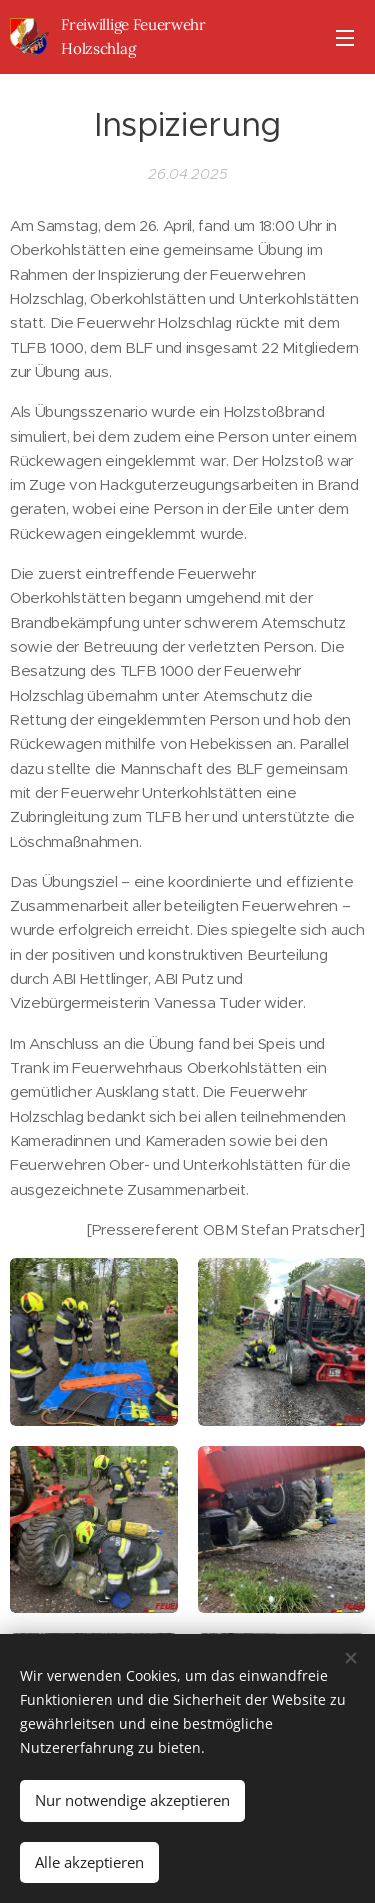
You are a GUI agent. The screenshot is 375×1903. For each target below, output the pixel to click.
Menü (345, 38)
